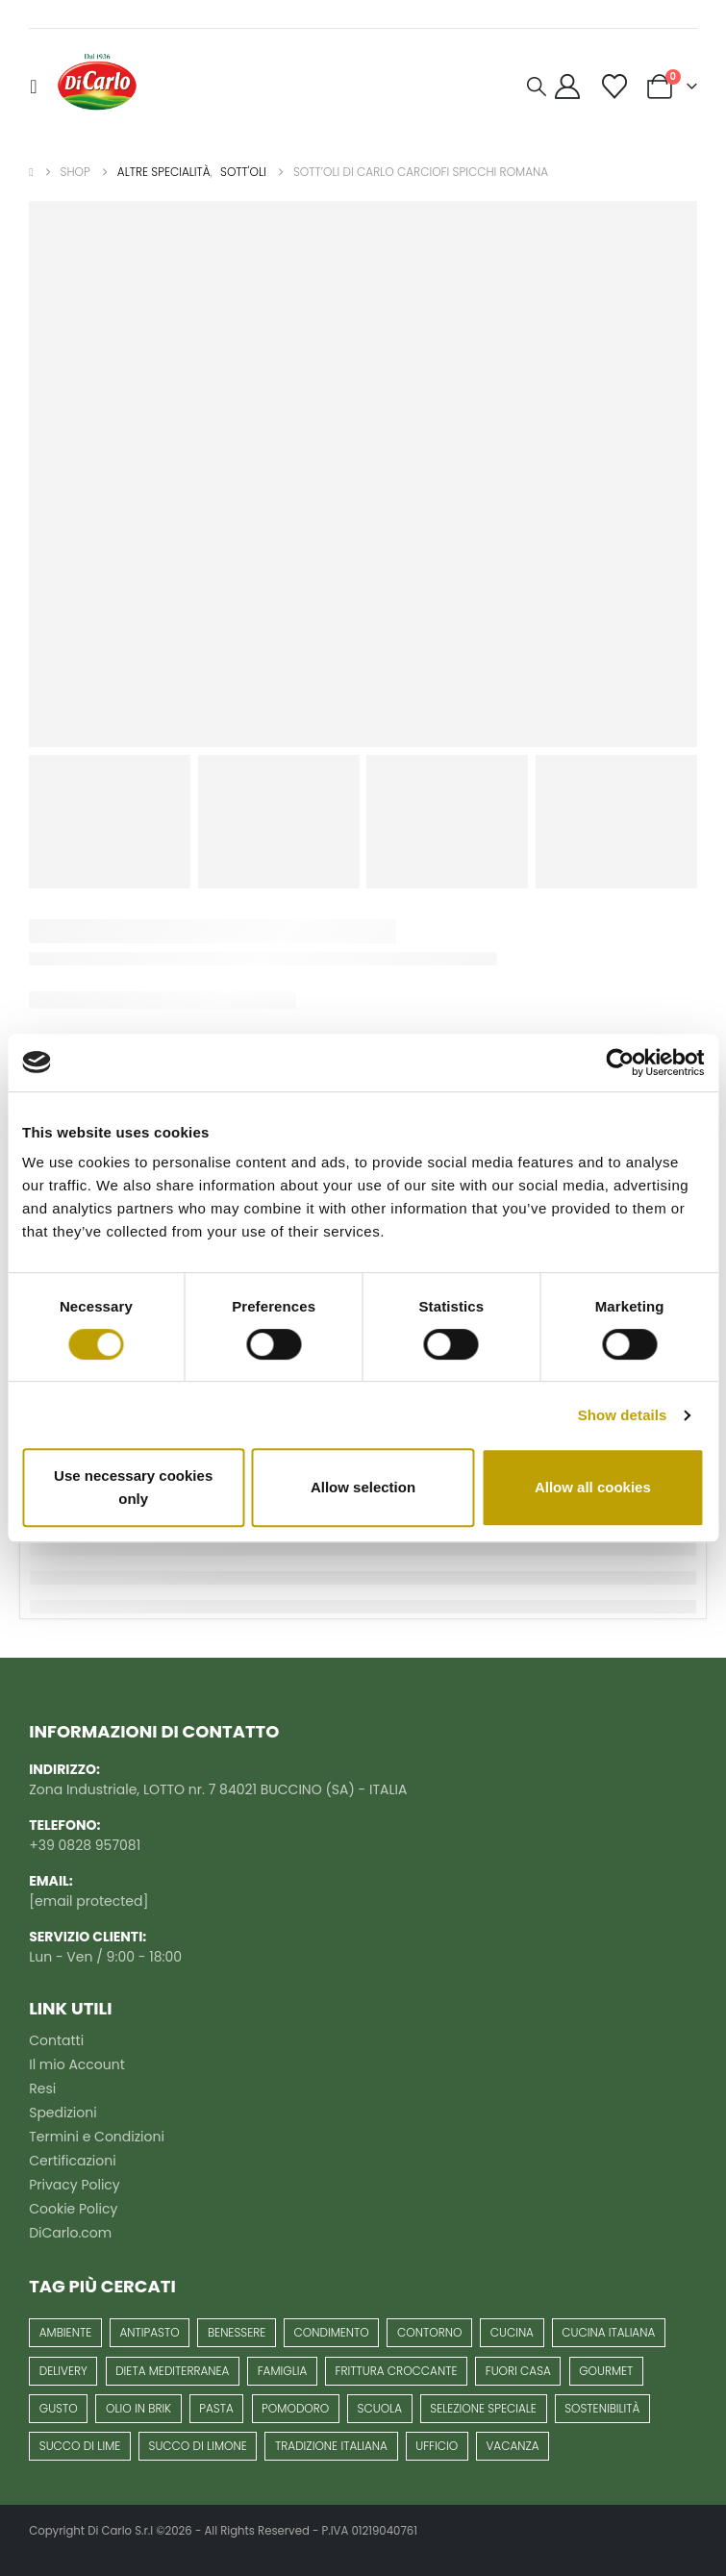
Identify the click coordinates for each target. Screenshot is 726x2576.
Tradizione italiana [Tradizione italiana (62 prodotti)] (331, 2446)
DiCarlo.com (70, 2232)
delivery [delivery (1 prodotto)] (63, 2371)
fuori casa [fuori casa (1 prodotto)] (518, 2371)
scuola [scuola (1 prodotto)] (380, 2408)
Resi (42, 2088)
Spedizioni (62, 2112)
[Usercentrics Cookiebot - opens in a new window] (620, 1062)
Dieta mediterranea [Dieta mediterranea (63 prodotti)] (172, 2371)
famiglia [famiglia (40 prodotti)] (283, 2371)
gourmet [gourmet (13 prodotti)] (606, 2371)
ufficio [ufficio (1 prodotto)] (436, 2446)
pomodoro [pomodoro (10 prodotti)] (295, 2408)
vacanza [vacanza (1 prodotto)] (512, 2446)
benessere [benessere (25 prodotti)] (236, 2332)
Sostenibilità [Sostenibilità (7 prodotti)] (601, 2408)
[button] (38, 86)
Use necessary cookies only (133, 1487)
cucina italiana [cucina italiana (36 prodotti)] (608, 2332)
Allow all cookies (593, 1487)
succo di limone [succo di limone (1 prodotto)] (198, 2446)
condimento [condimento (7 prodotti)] (331, 2332)
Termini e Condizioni (96, 2136)
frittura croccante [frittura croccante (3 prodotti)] (397, 2371)
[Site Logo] (97, 86)
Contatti (56, 2040)
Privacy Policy (74, 2184)
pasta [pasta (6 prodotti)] (216, 2408)
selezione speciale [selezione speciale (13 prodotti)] (483, 2408)
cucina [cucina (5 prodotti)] (512, 2332)
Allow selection (363, 1487)
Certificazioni (72, 2160)
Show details (622, 1415)
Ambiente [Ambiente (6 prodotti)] (65, 2332)
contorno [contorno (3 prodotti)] (429, 2332)
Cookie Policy (73, 2208)
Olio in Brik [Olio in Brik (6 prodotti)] (138, 2408)
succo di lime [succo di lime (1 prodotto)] (80, 2446)
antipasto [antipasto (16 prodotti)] (149, 2332)
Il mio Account (77, 2064)
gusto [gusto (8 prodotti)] (58, 2408)
